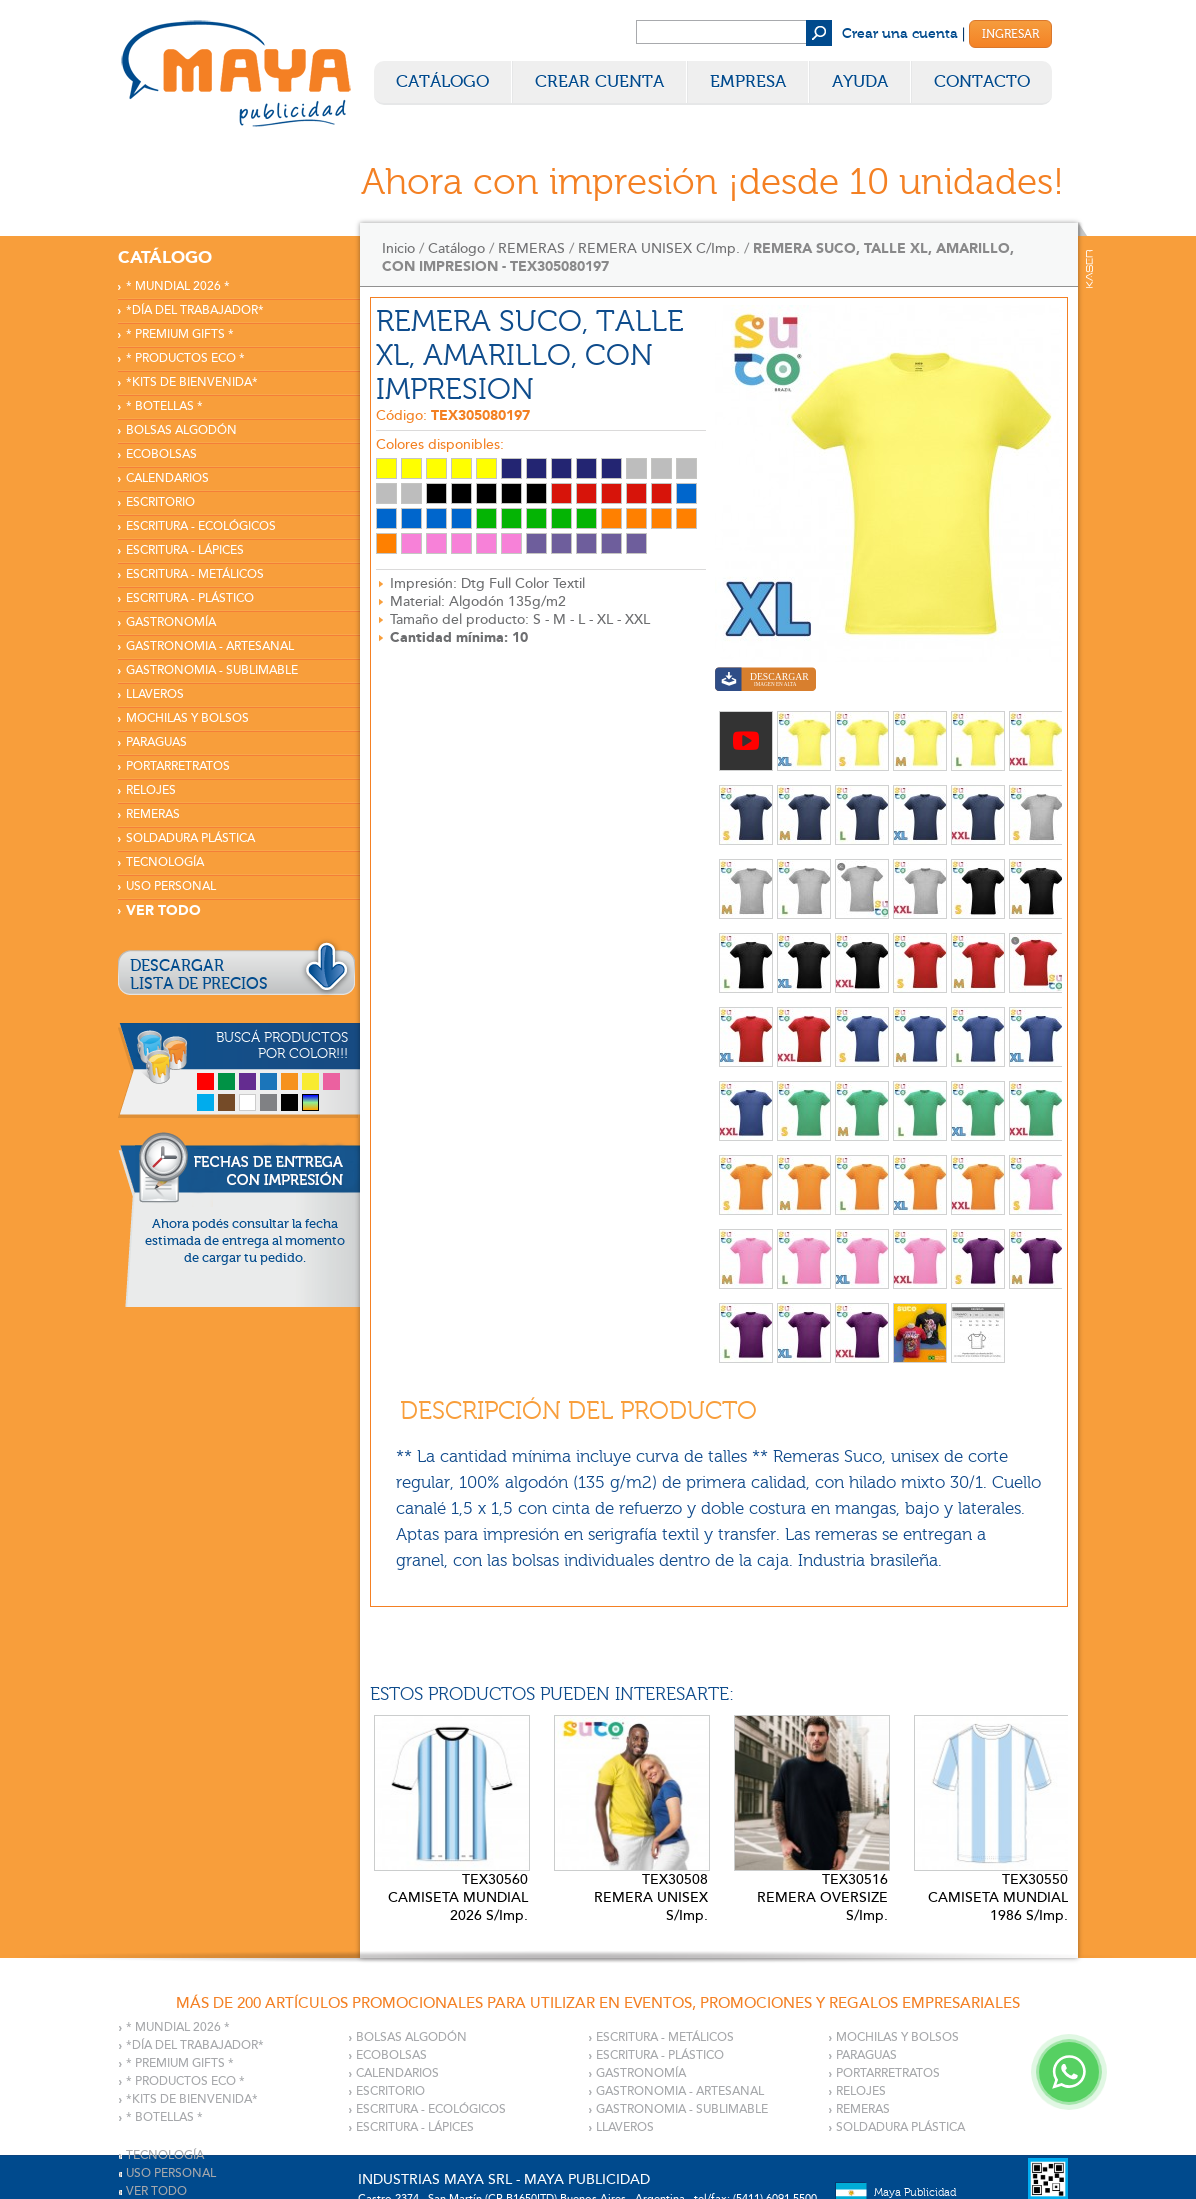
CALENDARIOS (167, 478)
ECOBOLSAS (161, 454)
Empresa (748, 81)
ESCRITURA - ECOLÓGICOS (201, 526)
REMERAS (153, 814)
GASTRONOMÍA (171, 622)
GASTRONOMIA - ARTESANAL (210, 646)
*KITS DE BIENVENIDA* (192, 382)
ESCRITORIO (160, 502)
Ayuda (860, 81)
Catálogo (442, 81)
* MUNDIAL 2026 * (178, 286)
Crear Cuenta (599, 81)
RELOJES (151, 790)
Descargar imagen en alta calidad (765, 681)
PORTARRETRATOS (178, 766)
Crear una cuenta (900, 34)
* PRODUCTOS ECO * (185, 358)
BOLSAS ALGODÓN (181, 430)
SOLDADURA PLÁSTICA (190, 838)
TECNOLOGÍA (165, 862)
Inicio (398, 248)
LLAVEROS (155, 694)
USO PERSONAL (171, 886)
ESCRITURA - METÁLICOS (195, 574)
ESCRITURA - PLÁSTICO (190, 598)
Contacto (982, 81)
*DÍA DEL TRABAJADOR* (195, 310)
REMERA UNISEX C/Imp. (659, 248)
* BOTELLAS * (164, 406)
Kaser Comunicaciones (1089, 269)
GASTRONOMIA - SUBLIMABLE (212, 670)
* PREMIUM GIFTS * (180, 334)
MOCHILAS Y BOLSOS (187, 718)
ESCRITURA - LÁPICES (185, 550)
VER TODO (163, 910)
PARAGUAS (156, 742)
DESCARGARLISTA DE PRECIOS (199, 975)
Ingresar (1010, 34)
